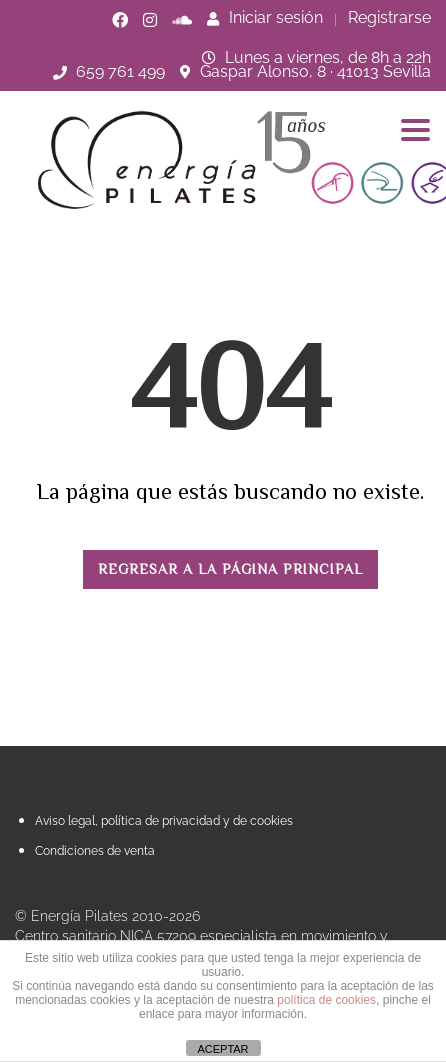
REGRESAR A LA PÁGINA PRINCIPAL (230, 569)
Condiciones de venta (95, 851)
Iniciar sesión (265, 18)
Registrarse (389, 18)
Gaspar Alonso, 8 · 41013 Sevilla (315, 71)
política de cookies (326, 1000)
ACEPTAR (222, 1049)
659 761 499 (120, 71)
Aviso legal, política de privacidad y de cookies (164, 821)
